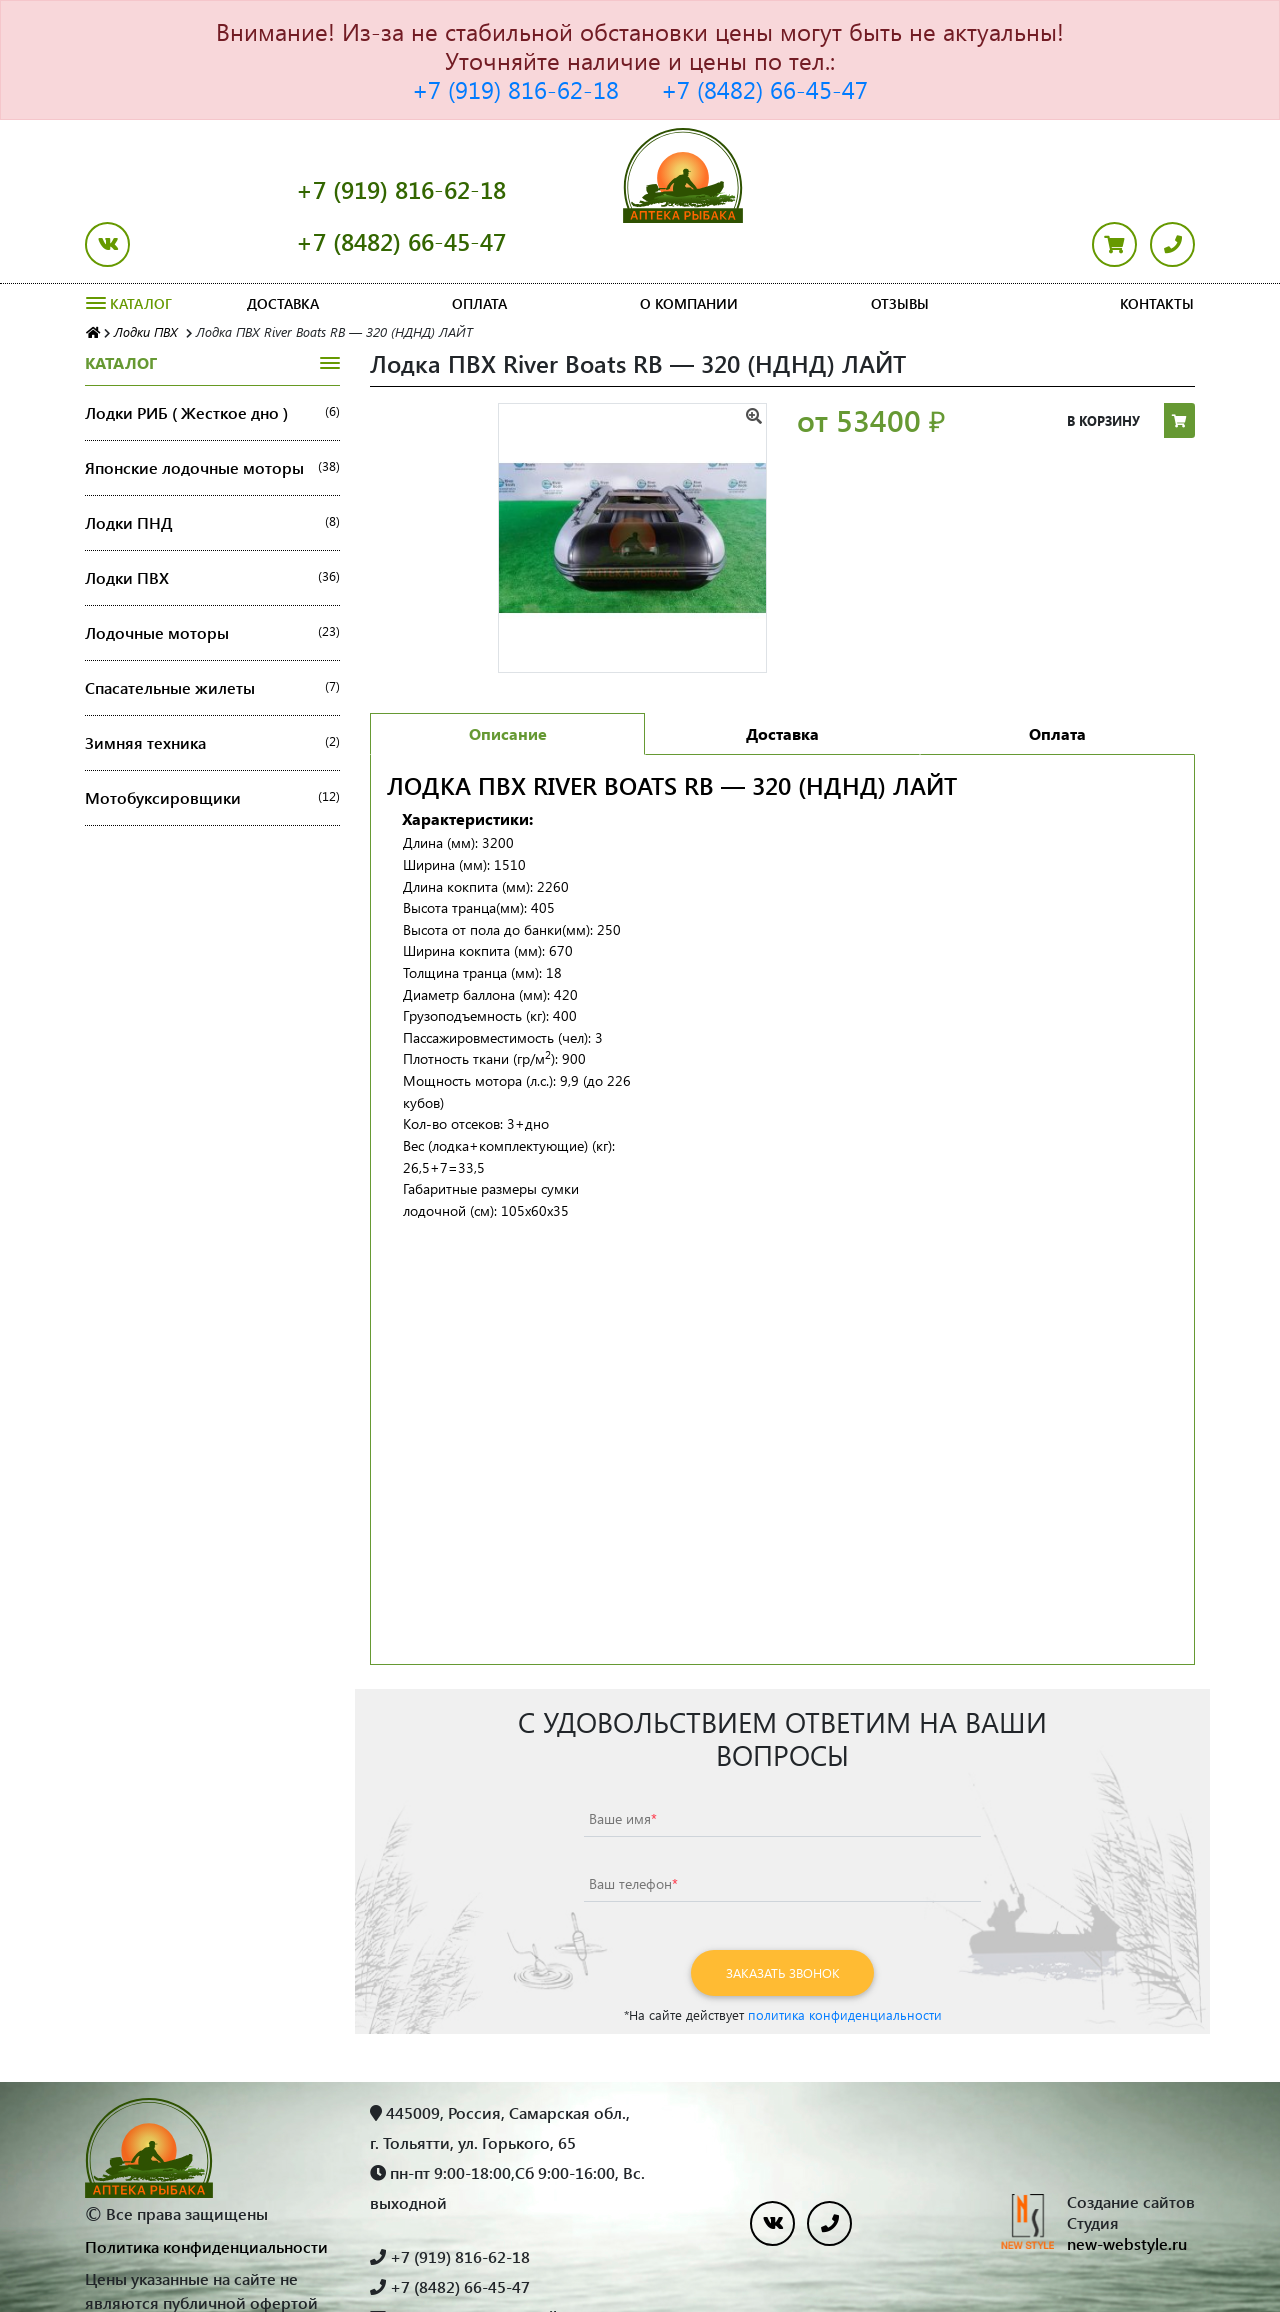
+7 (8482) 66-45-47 (764, 89)
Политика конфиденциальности (206, 2194)
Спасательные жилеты (212, 636)
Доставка (283, 251)
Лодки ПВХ (212, 526)
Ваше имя (623, 1766)
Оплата (479, 251)
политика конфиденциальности (845, 1962)
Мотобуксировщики (212, 746)
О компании (689, 251)
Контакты (1157, 251)
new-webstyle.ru (1127, 2191)
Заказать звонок (783, 1920)
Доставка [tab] (782, 681)
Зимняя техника (212, 691)
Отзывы (900, 251)
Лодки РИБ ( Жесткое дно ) (212, 361)
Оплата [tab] (1057, 681)
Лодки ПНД (212, 471)
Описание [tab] (508, 681)
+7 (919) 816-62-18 (515, 89)
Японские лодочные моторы (212, 416)
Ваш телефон (633, 1831)
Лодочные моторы (212, 581)
